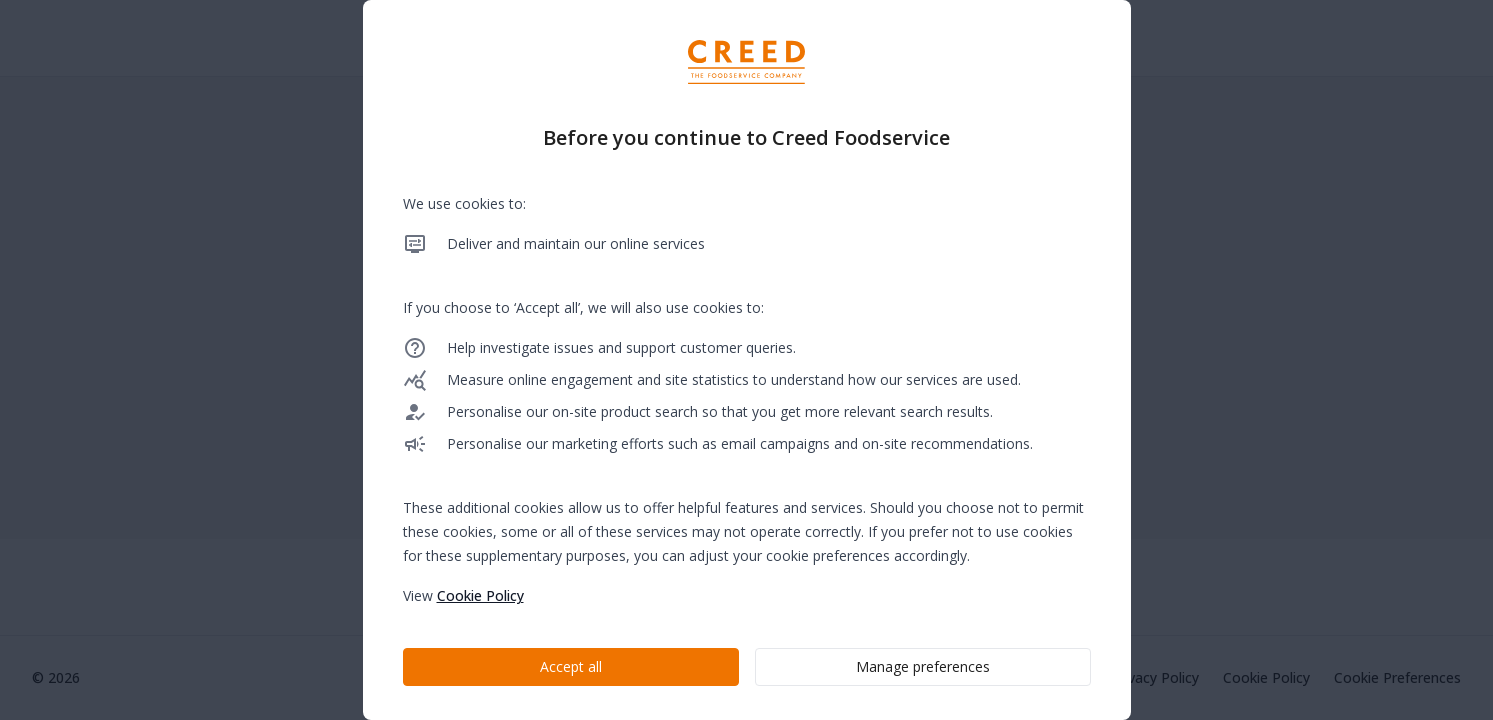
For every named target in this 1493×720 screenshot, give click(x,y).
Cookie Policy (480, 595)
